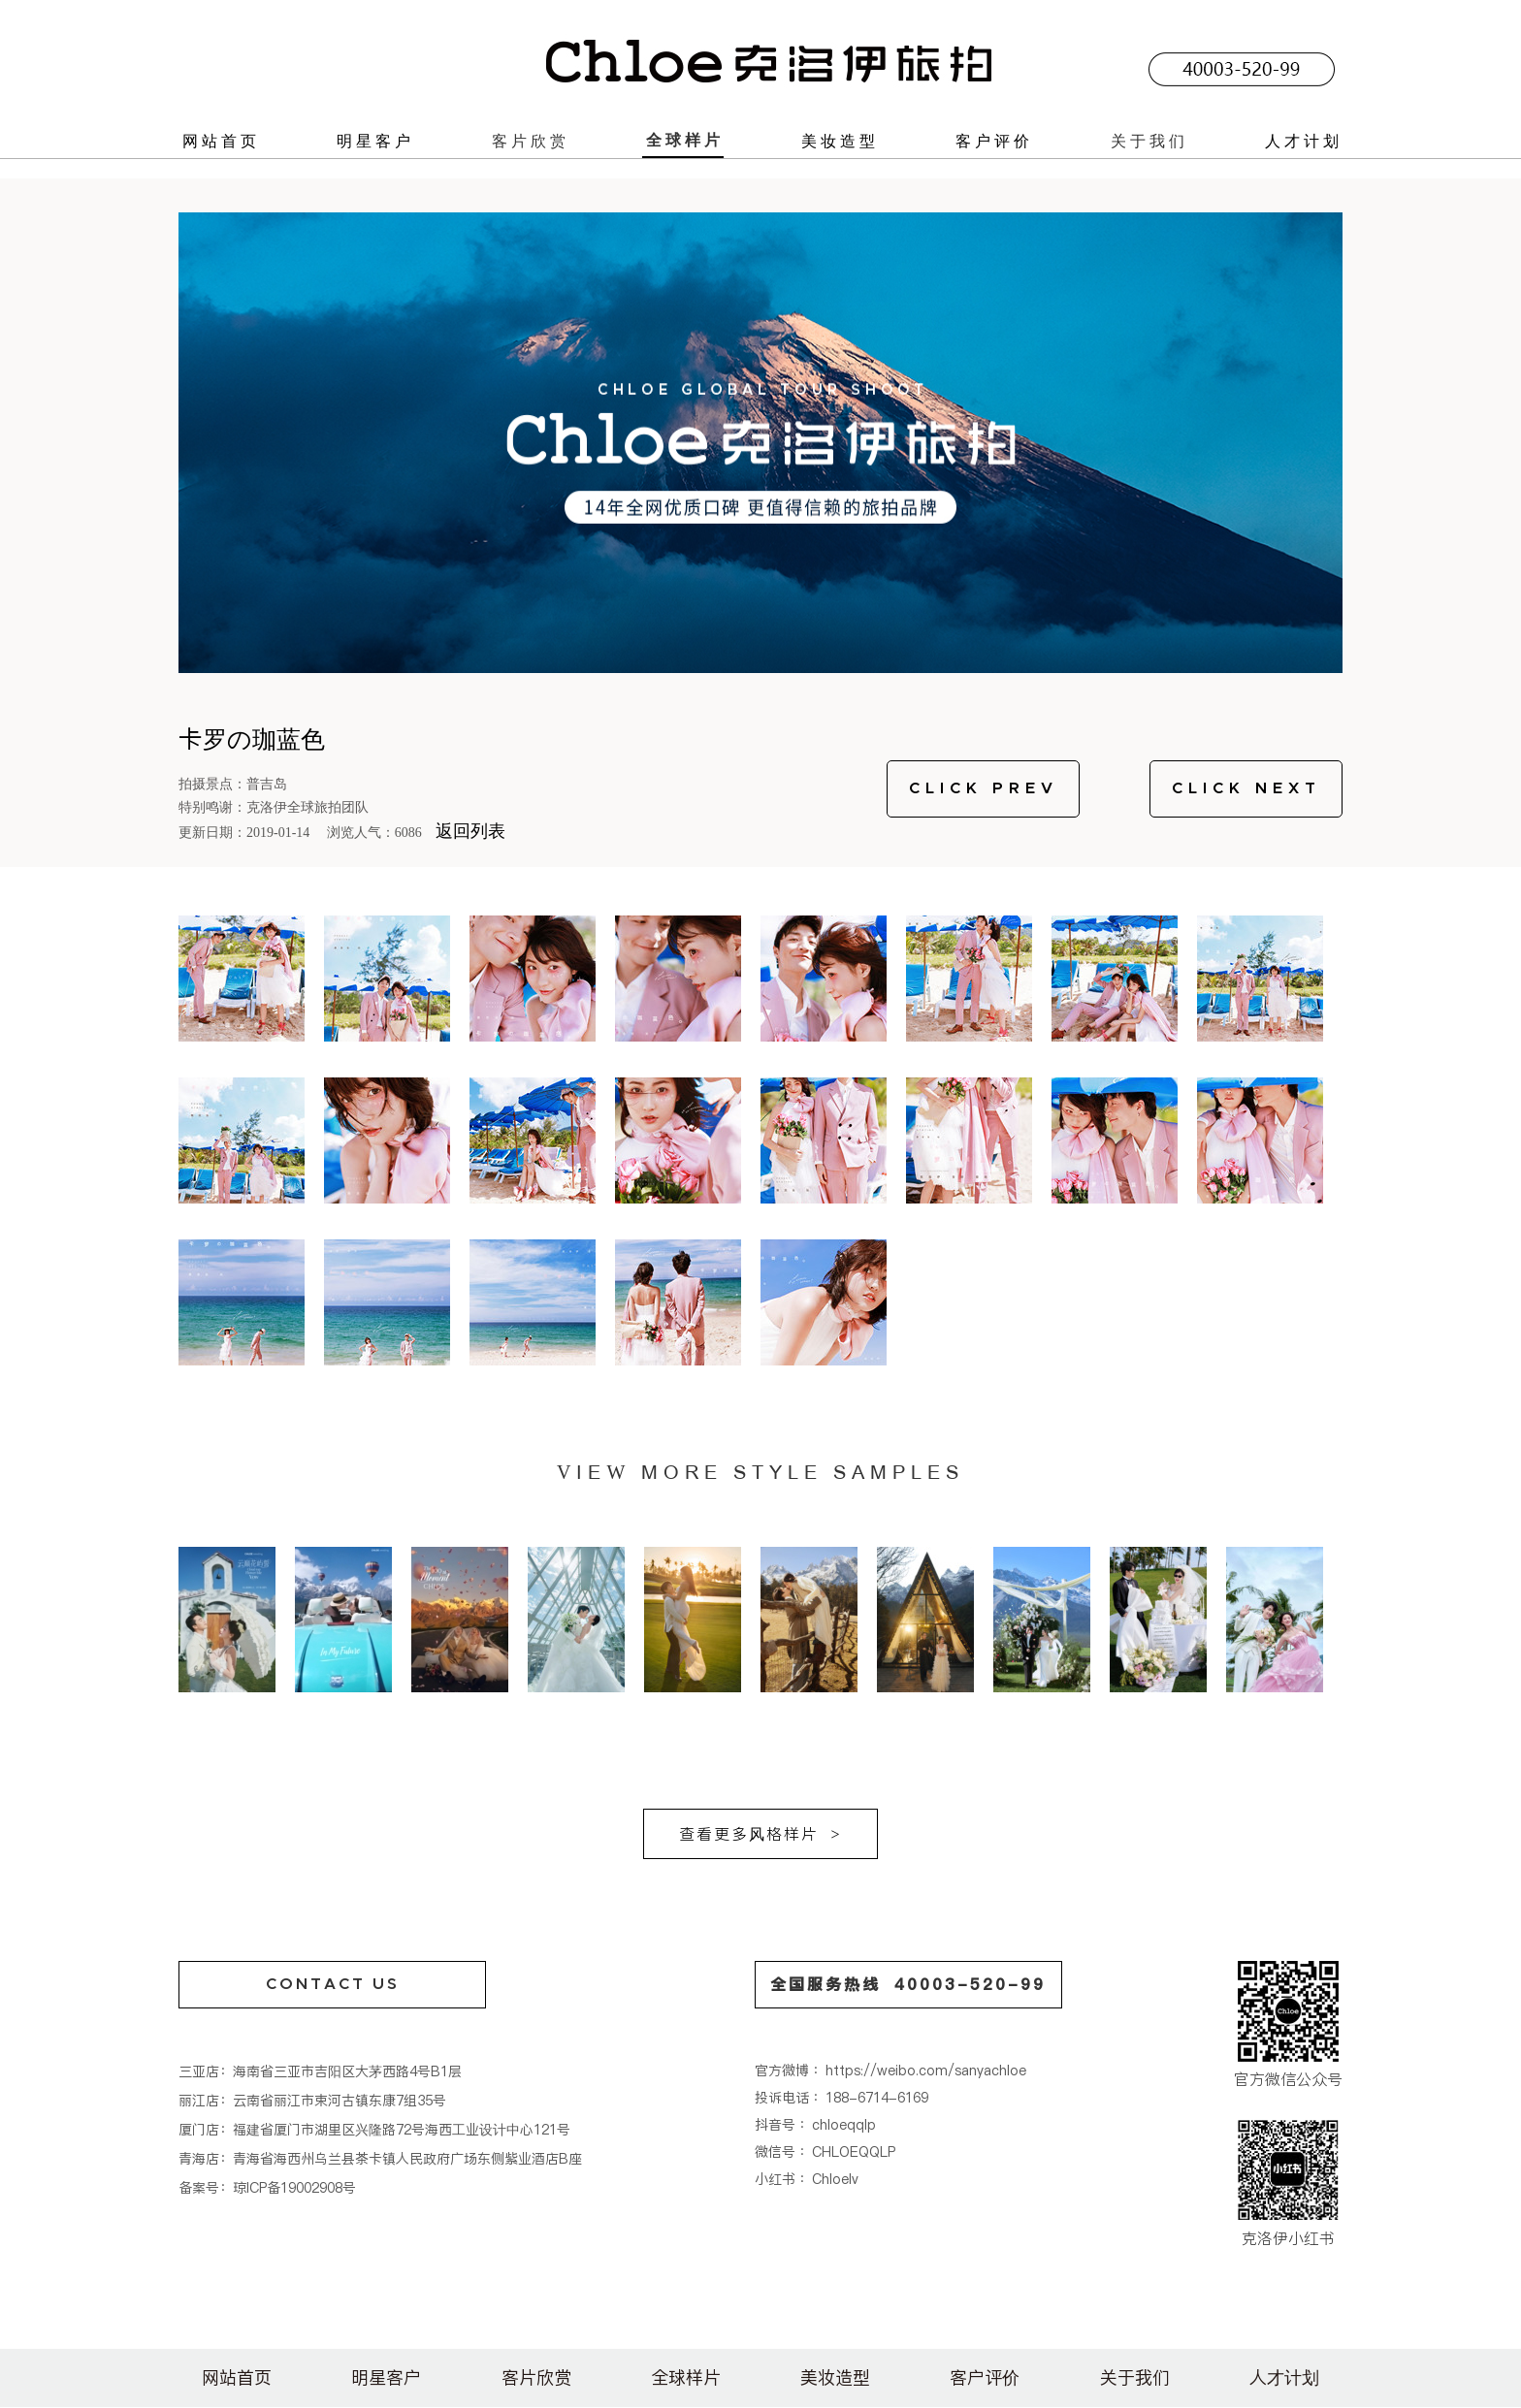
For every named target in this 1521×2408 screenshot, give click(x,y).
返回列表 (470, 831)
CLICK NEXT (1246, 788)
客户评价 (994, 140)
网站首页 (221, 140)
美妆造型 (840, 140)
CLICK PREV (983, 788)
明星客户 (375, 140)
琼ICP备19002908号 (294, 2188)
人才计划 (1304, 140)
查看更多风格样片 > (760, 1834)
